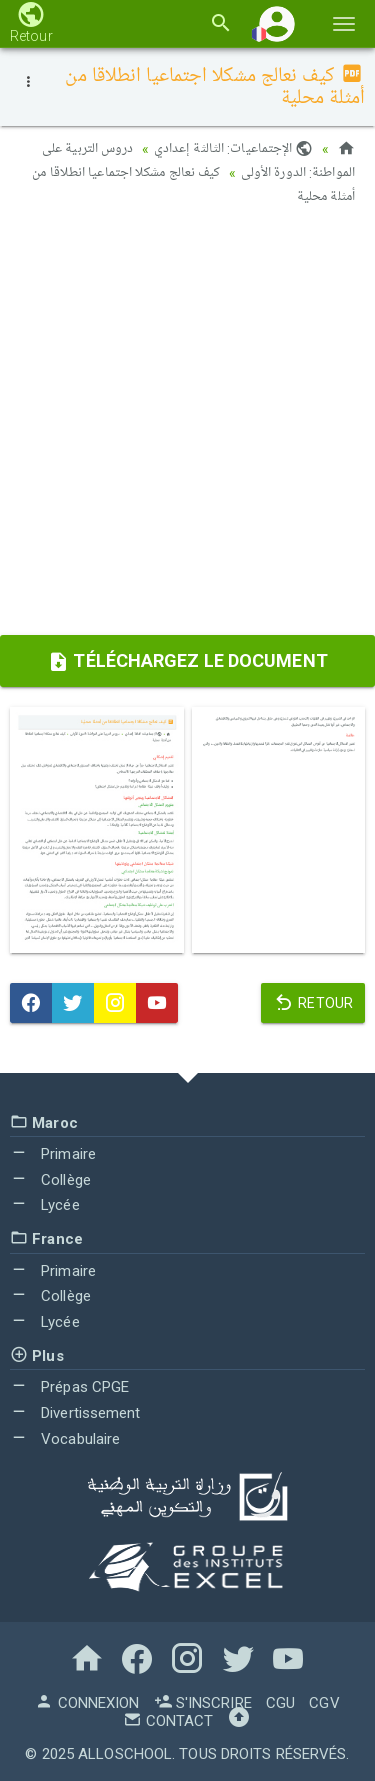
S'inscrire (203, 1703)
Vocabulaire (65, 1439)
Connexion (87, 1703)
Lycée (45, 1205)
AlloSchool (125, 1754)
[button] (277, 23)
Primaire (53, 1154)
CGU (280, 1703)
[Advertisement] (187, 427)
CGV (324, 1703)
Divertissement (75, 1413)
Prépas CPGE (69, 1387)
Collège (50, 1180)
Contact (168, 1721)
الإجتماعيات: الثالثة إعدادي (234, 149)
